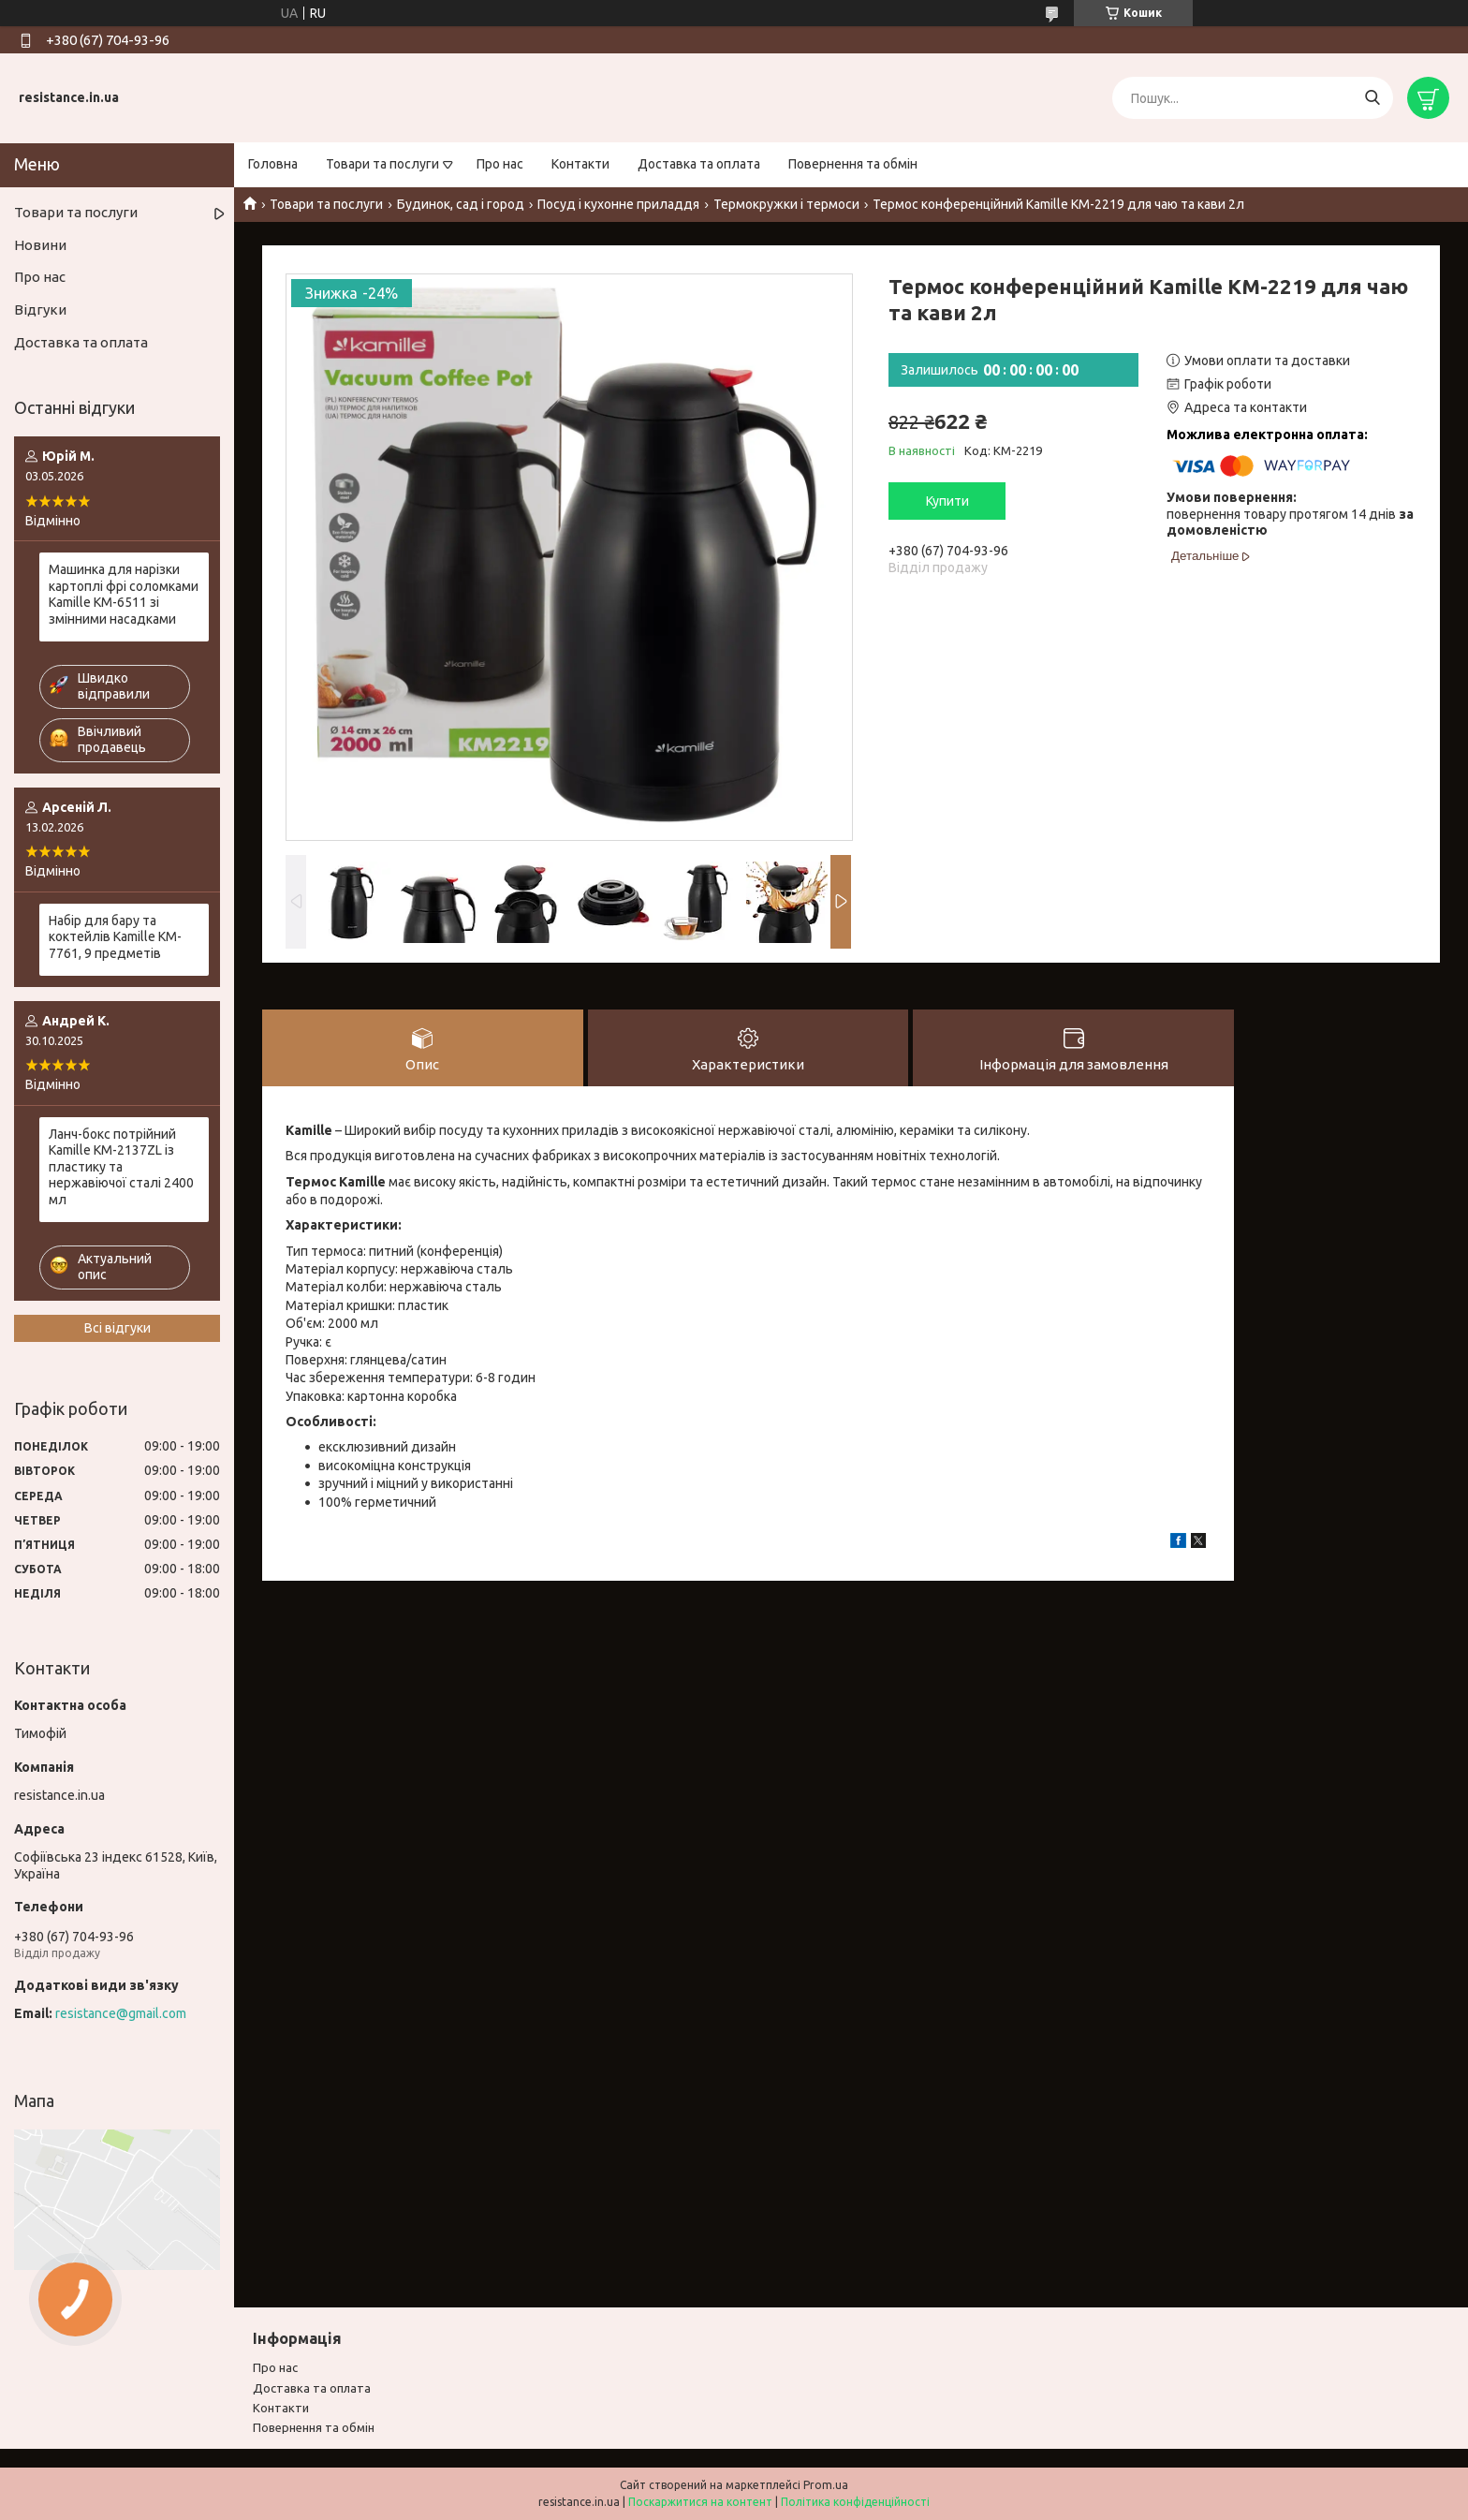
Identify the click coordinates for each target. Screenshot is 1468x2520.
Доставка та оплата (699, 163)
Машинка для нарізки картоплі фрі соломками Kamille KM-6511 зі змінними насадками (123, 594)
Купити (947, 501)
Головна (273, 163)
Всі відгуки (117, 1327)
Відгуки (40, 309)
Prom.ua (825, 2485)
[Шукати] (1372, 98)
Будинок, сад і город (460, 204)
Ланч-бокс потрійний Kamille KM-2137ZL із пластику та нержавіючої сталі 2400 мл (121, 1167)
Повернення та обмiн (313, 2427)
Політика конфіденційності (855, 2502)
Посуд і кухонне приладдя (618, 204)
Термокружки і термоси (786, 204)
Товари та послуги (382, 163)
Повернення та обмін (853, 163)
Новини (40, 245)
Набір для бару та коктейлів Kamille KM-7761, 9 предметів (115, 937)
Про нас (500, 163)
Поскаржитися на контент (700, 2502)
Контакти (580, 163)
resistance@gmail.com (120, 2013)
